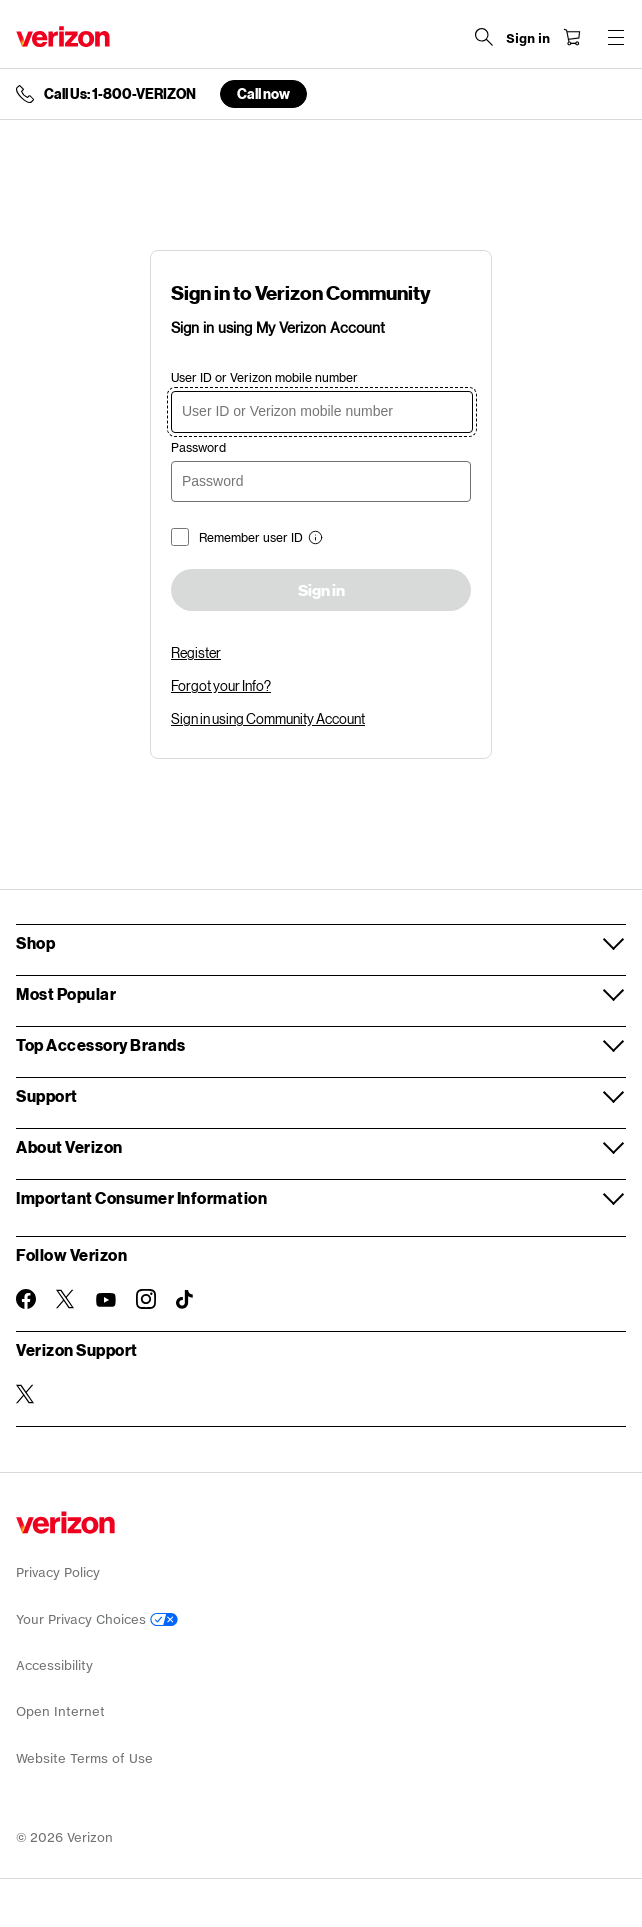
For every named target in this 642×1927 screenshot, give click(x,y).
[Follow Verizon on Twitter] (66, 1299)
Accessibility (54, 1665)
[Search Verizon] (484, 37)
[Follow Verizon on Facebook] (26, 1299)
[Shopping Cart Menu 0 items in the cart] (572, 37)
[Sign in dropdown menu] (528, 39)
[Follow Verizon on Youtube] (106, 1300)
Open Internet (60, 1711)
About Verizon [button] (69, 1146)
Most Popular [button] (66, 993)
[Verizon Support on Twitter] (26, 1394)
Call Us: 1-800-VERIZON (120, 94)
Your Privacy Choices (97, 1619)
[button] (313, 539)
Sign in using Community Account (268, 718)
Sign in (321, 591)
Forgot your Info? (221, 685)
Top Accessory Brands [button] (100, 1044)
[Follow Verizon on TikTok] (186, 1300)
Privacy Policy (58, 1572)
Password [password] (198, 447)
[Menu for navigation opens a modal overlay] (616, 37)
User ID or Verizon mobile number (264, 377)
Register (196, 652)
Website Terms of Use (84, 1758)
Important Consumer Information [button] (141, 1197)
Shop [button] (35, 942)
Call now (263, 93)
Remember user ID (251, 537)
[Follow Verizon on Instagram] (146, 1299)
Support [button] (47, 1095)
